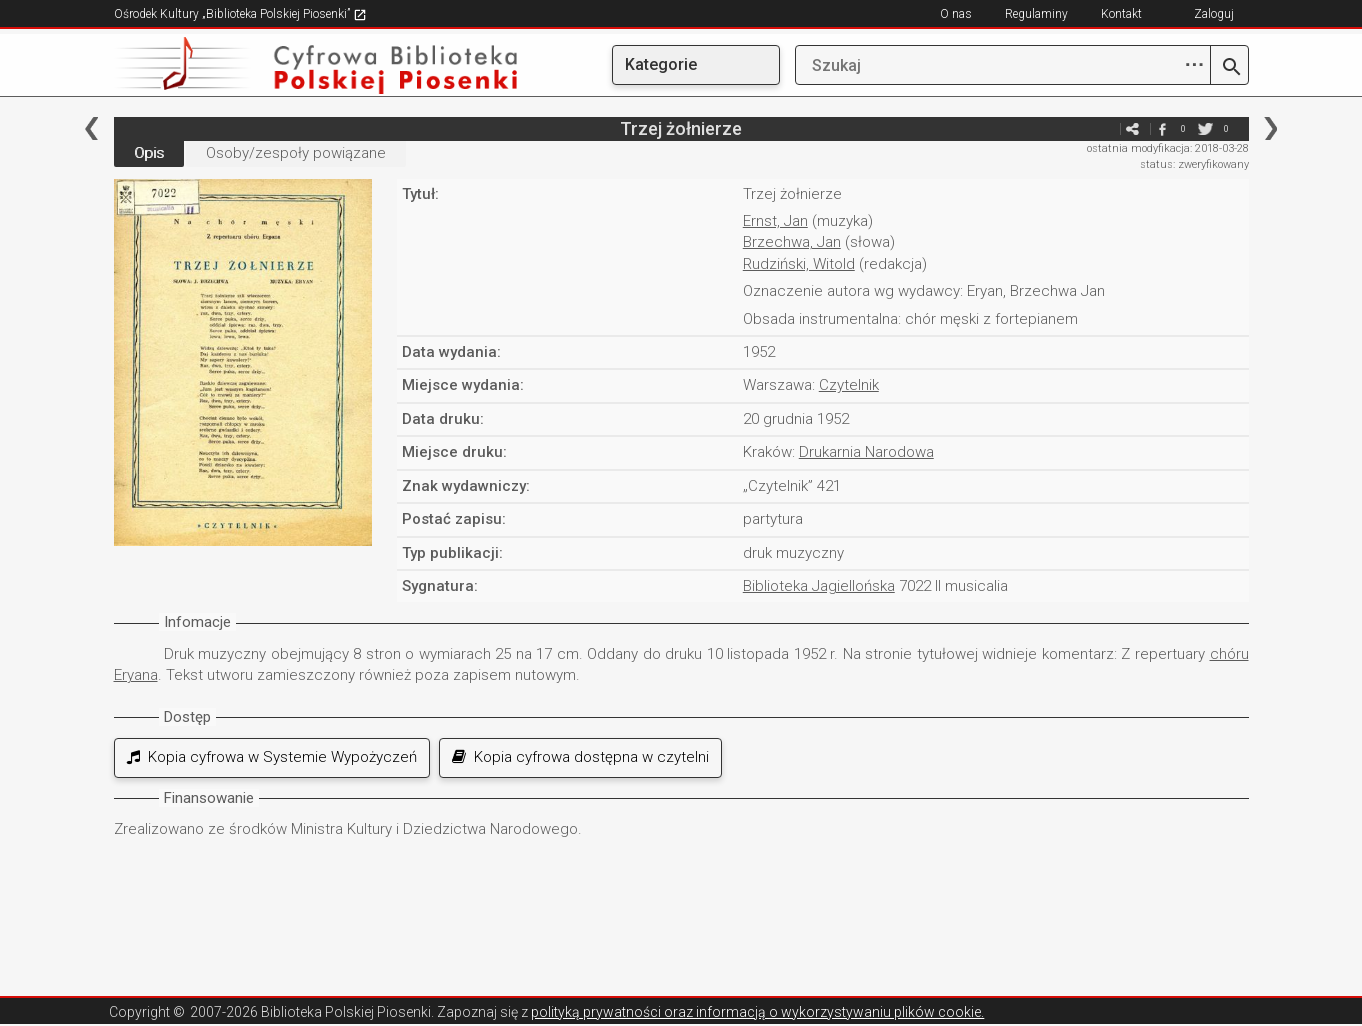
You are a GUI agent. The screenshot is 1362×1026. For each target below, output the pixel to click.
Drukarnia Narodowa (866, 452)
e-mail (1103, 128)
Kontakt (1121, 14)
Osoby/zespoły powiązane (296, 153)
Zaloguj (1214, 14)
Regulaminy (1036, 14)
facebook (1163, 128)
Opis (149, 153)
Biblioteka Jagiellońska (819, 586)
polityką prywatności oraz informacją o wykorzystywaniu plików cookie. (757, 1012)
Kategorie (661, 64)
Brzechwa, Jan (792, 242)
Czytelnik (849, 385)
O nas (956, 14)
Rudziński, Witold (799, 264)
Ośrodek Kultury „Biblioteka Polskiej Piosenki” (240, 14)
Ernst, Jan (775, 221)
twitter (1206, 128)
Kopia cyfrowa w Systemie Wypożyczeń (272, 757)
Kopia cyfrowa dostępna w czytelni (580, 757)
